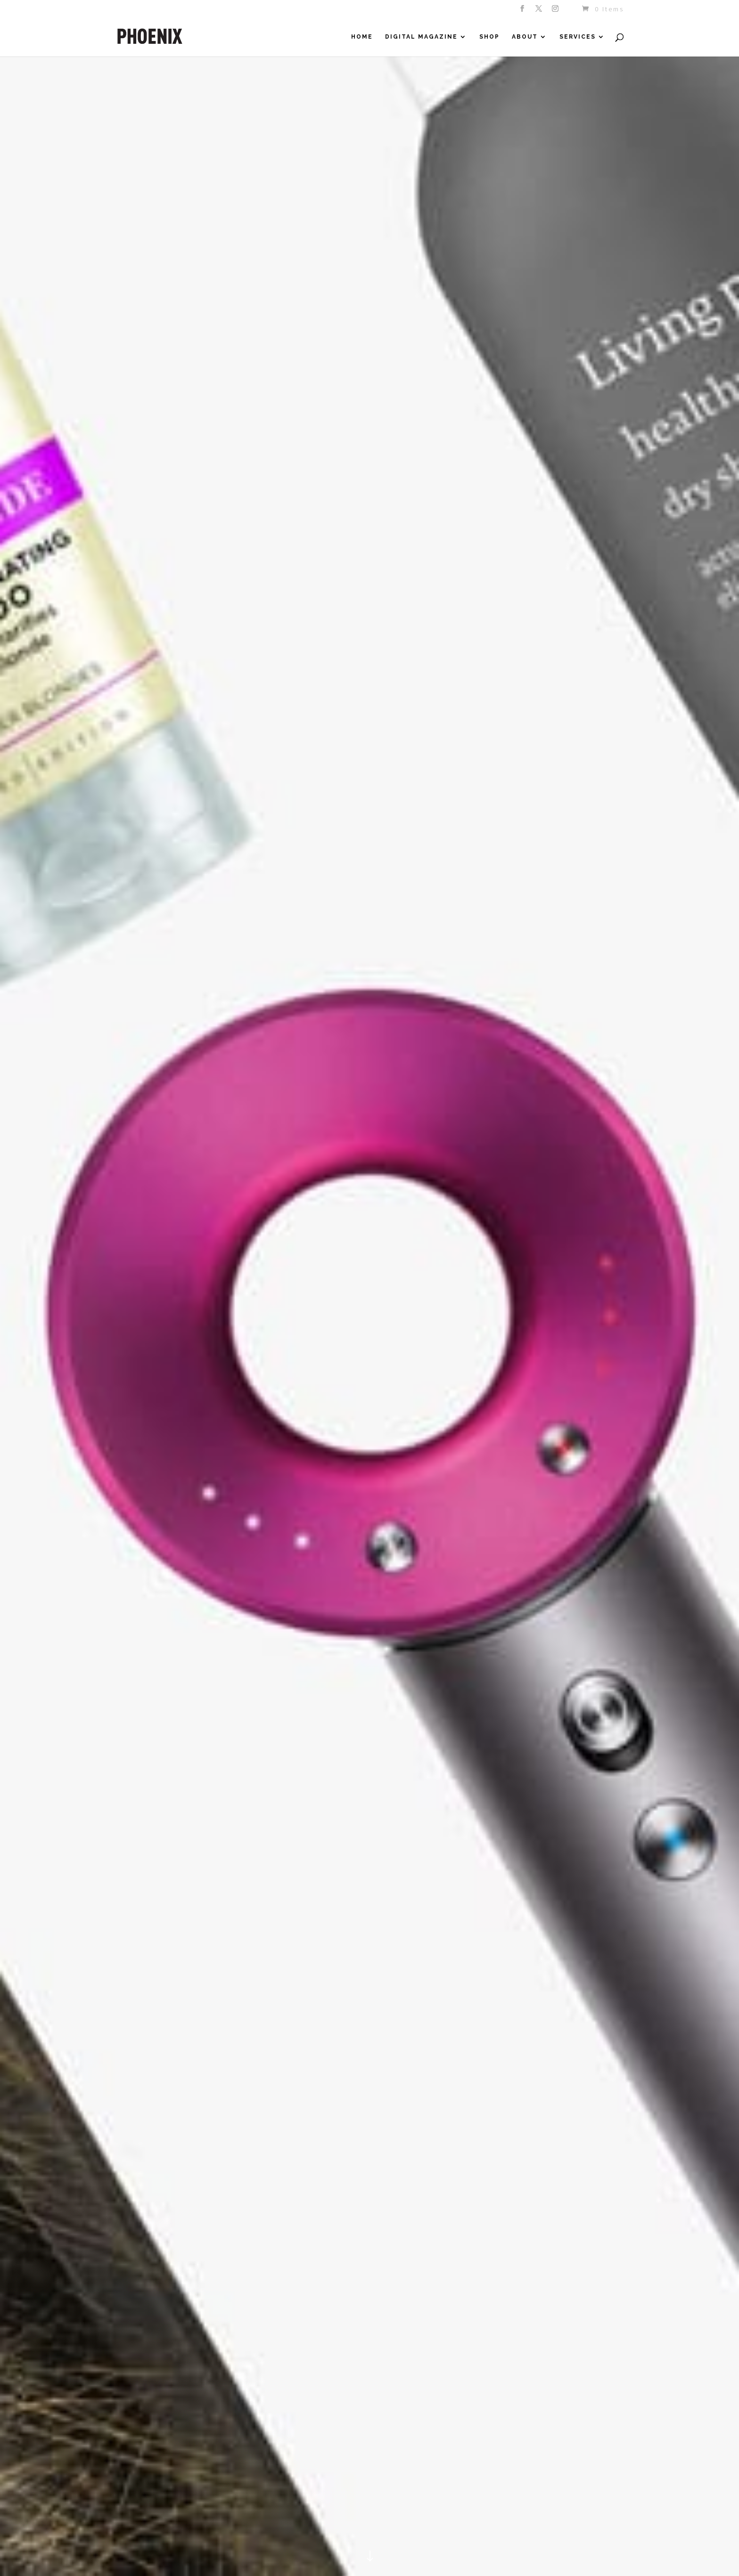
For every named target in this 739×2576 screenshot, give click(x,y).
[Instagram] (556, 11)
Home (362, 36)
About (525, 36)
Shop (489, 36)
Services (577, 36)
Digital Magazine (421, 36)
